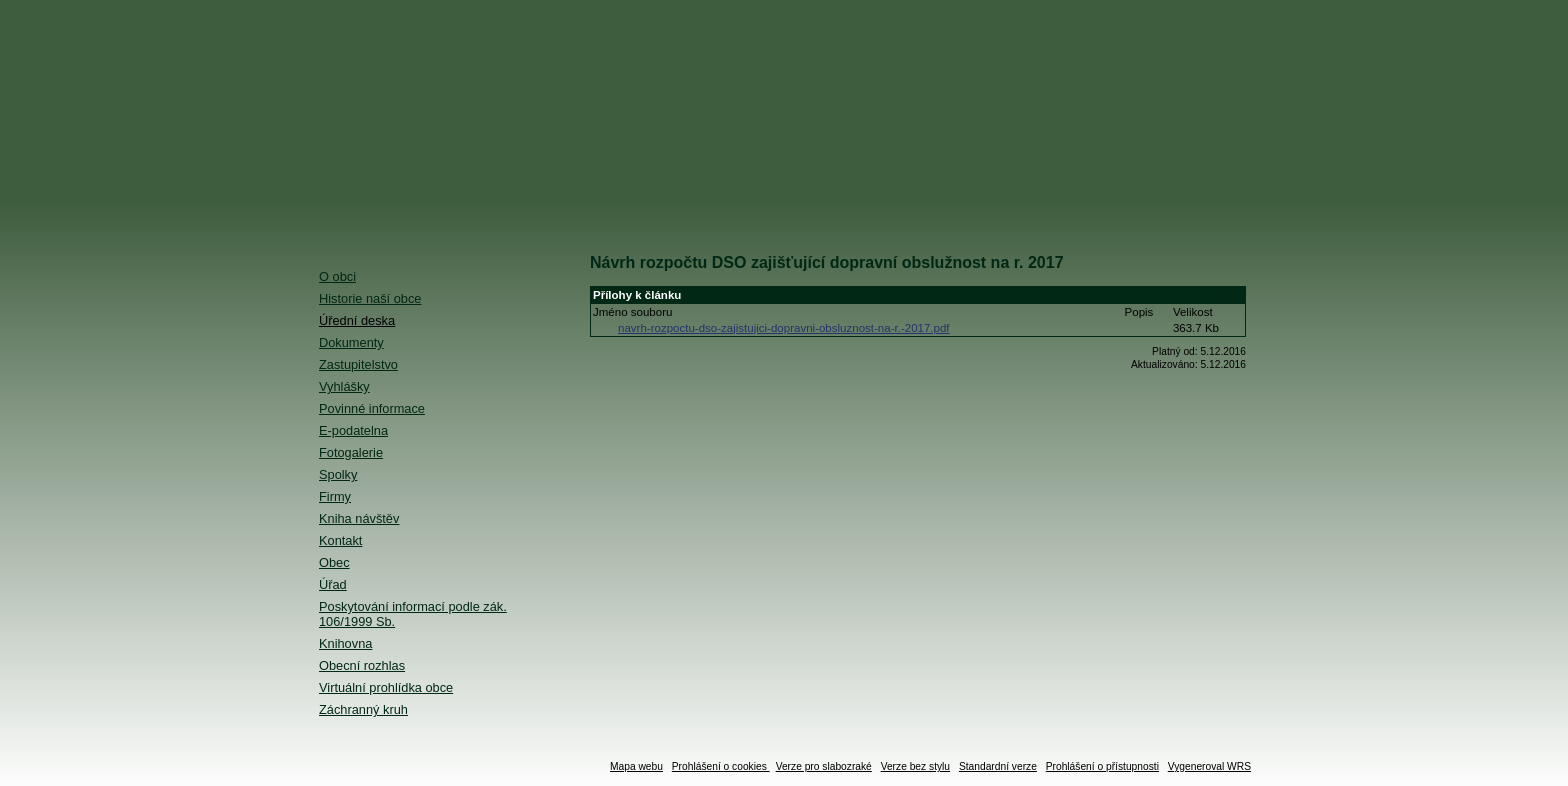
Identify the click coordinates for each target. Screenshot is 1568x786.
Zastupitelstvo (358, 364)
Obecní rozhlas (362, 665)
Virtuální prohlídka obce (386, 687)
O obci (337, 276)
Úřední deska (357, 320)
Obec (334, 562)
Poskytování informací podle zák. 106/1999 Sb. (413, 614)
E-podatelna (353, 430)
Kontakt (340, 540)
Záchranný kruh (363, 709)
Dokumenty (351, 342)
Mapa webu (636, 766)
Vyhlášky (344, 386)
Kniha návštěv (359, 518)
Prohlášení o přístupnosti (1102, 766)
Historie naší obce (370, 298)
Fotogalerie (351, 452)
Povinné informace (372, 408)
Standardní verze (998, 766)
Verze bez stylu (915, 766)
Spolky (338, 474)
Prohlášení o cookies (721, 766)
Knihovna (345, 643)
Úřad (333, 584)
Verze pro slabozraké (824, 766)
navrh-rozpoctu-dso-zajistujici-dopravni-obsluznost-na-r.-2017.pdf (784, 328)
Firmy (335, 496)
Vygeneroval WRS (1209, 766)
